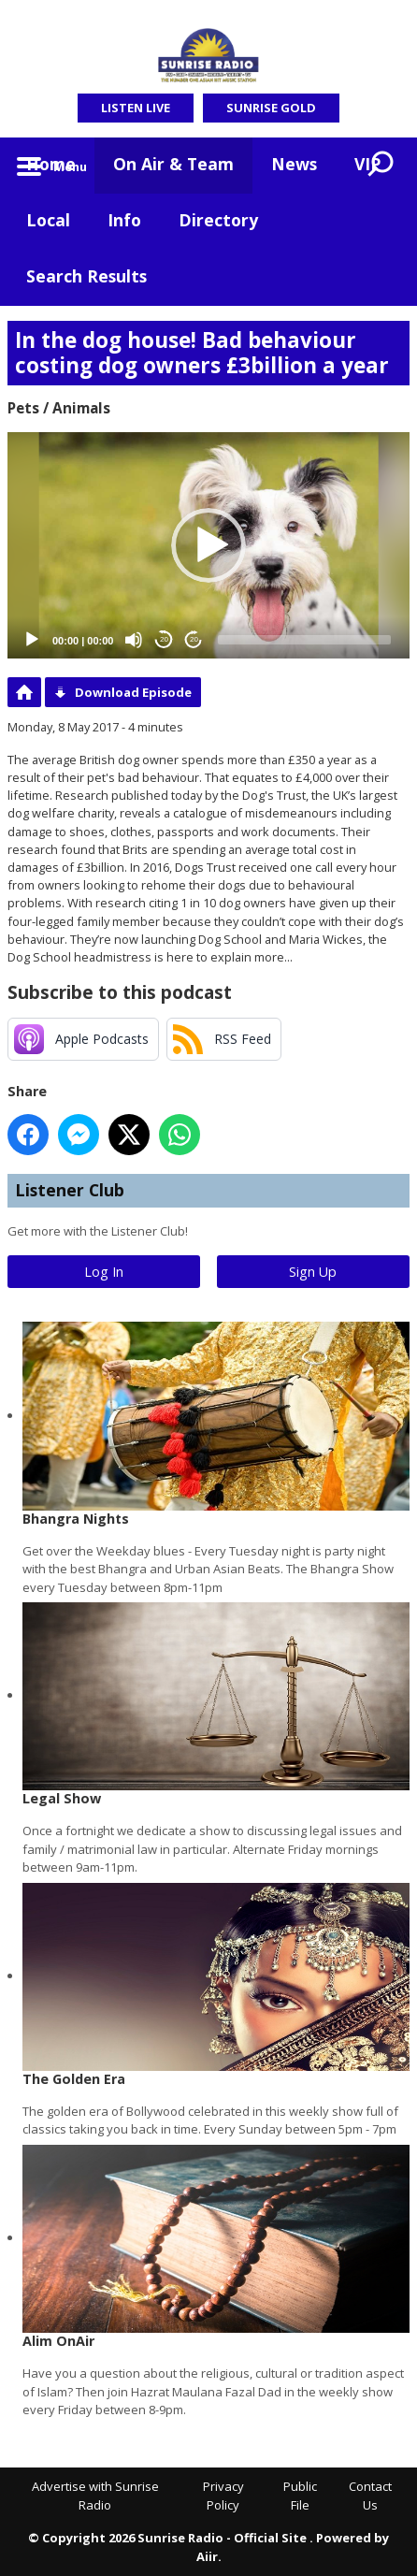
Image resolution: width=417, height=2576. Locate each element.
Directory (218, 220)
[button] (208, 545)
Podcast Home (24, 692)
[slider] (304, 639)
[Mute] (133, 639)
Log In (103, 1272)
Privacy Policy (223, 2495)
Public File (300, 2495)
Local (48, 220)
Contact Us (370, 2495)
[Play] (31, 639)
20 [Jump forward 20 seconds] (194, 639)
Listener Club (69, 1190)
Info (124, 220)
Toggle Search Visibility (381, 165)
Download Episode (133, 692)
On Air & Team (173, 163)
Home (51, 163)
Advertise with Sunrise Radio (95, 2495)
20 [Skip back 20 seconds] (164, 639)
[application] (208, 545)
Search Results (86, 276)
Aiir (207, 2556)
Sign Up (313, 1272)
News (294, 163)
